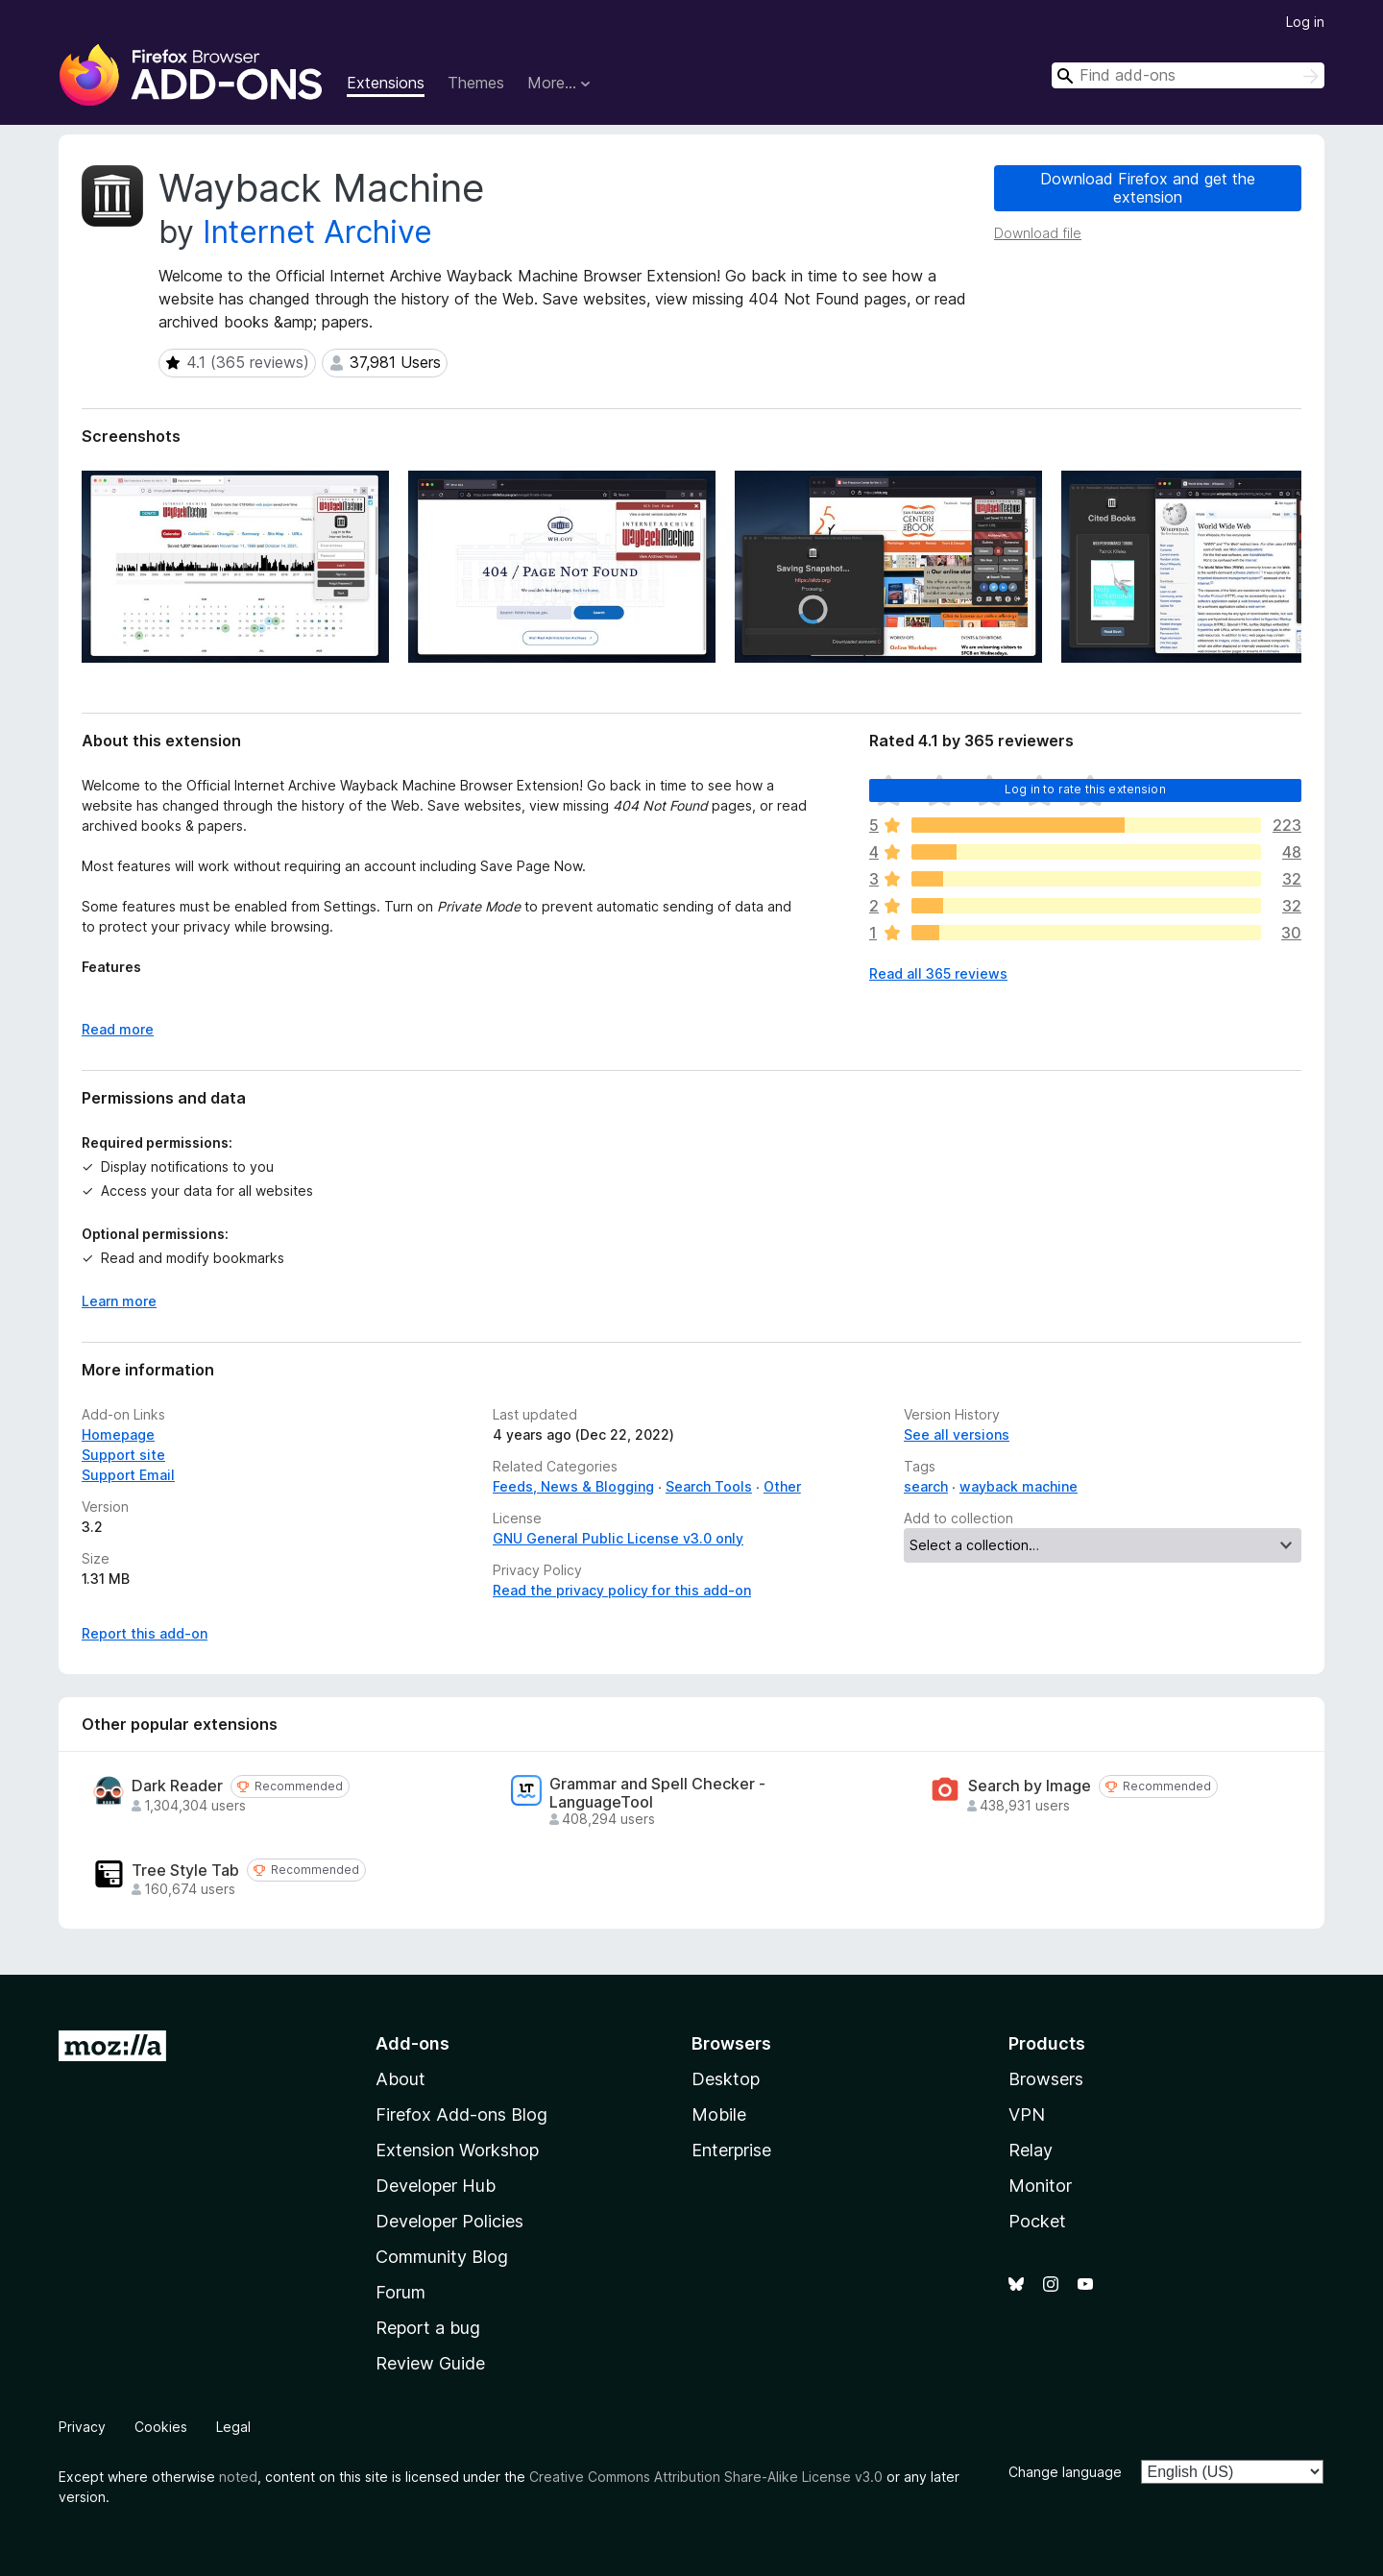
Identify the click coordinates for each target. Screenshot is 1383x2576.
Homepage (118, 1434)
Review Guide (430, 2363)
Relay (1030, 2150)
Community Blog (442, 2257)
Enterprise (731, 2150)
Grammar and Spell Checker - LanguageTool (657, 1793)
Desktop (726, 2079)
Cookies (160, 2426)
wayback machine (1018, 1486)
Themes (476, 82)
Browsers (1045, 2079)
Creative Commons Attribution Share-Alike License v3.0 (706, 2476)
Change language (1065, 2472)
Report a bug (428, 2328)
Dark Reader (177, 1786)
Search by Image (1029, 1786)
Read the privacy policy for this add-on (622, 1590)
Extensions (386, 82)
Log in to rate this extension (1085, 789)
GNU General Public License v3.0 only (618, 1538)
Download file (1037, 233)
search (926, 1486)
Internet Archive (317, 232)
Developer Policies (449, 2221)
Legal (233, 2426)
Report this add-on (144, 1633)
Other (782, 1486)
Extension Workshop (457, 2150)
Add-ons (412, 2043)
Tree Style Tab (185, 1870)
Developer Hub (436, 2185)
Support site (123, 1454)
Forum (400, 2292)
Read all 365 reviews (938, 973)
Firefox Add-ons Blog (461, 2114)
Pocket (1037, 2221)
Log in (1305, 21)
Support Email (128, 1475)
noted (238, 2476)
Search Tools (709, 1486)
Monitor (1040, 2185)
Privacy (82, 2426)
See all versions (956, 1434)
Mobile (719, 2114)
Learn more (119, 1301)
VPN (1026, 2114)
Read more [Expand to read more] (118, 1029)
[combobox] (1188, 75)
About (400, 2079)
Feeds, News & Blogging (573, 1486)
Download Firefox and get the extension (1147, 188)
